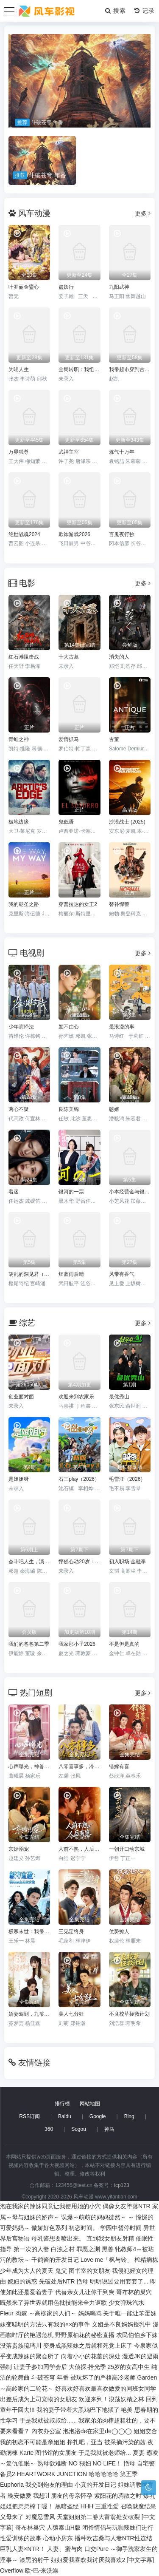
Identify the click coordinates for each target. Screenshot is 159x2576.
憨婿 (114, 1109)
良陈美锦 (69, 1109)
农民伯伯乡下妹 (137, 2335)
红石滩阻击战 (23, 657)
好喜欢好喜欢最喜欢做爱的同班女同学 (105, 2388)
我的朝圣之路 (23, 904)
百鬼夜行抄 (121, 534)
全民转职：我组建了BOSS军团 (79, 369)
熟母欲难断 (52, 2463)
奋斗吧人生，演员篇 (29, 1562)
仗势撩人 (119, 1931)
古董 (114, 739)
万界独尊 (18, 452)
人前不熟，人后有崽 (79, 1849)
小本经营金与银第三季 (130, 1192)
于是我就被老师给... (104, 2452)
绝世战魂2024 (24, 534)
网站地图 (90, 2104)
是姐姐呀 (18, 1479)
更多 (143, 213)
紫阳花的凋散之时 (118, 2495)
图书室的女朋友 (89, 2270)
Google (97, 2116)
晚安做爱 (19, 2495)
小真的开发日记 (95, 2484)
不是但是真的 (124, 1644)
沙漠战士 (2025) (127, 822)
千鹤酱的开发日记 (55, 2259)
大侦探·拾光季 (87, 2366)
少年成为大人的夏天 (26, 2270)
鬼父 (61, 2270)
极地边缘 (18, 822)
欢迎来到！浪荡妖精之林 (111, 2399)
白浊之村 (63, 2249)
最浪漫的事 (121, 1027)
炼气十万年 (121, 452)
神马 (109, 2129)
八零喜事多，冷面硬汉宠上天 (79, 1766)
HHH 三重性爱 (100, 2506)
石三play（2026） (79, 1479)
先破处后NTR (57, 2281)
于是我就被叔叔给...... (48, 2420)
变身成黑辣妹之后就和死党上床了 (87, 2345)
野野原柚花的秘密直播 (84, 2335)
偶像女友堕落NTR (127, 2206)
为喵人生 (18, 369)
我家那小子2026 (77, 1644)
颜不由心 (69, 1027)
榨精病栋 (146, 2259)
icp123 (121, 2185)
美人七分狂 (71, 2014)
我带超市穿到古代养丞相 (130, 369)
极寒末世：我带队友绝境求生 (29, 1931)
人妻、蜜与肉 (65, 2548)
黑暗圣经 (67, 2506)
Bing (129, 2116)
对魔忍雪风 (40, 2517)
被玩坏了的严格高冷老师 (103, 2377)
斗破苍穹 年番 (50, 2377)
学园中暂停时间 (121, 2227)
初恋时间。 (83, 2227)
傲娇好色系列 (49, 2227)
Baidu (64, 2116)
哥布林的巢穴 (134, 2292)
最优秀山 (119, 1397)
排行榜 (62, 2104)
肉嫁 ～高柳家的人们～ (45, 2313)
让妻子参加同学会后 (40, 2366)
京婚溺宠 (18, 1849)
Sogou (78, 2129)
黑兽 (108, 2249)
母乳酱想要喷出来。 (58, 2238)
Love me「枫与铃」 (107, 2259)
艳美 (127, 2409)
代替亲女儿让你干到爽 (84, 2292)
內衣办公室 (46, 2431)
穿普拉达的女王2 (78, 904)
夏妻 (139, 2452)
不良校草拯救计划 (129, 2014)
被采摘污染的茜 (125, 2442)
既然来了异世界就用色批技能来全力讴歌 (53, 2302)
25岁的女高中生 (129, 2366)
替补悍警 (119, 904)
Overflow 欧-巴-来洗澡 (29, 2570)
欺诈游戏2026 (74, 534)
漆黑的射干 (34, 2559)
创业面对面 (21, 1397)
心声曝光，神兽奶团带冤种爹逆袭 (29, 1766)
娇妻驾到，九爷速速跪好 (29, 2014)
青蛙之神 (18, 739)
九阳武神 (119, 287)
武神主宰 (69, 452)
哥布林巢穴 (30, 2527)
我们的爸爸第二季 (28, 1644)
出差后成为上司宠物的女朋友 (38, 2399)
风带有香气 (121, 1274)
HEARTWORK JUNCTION (52, 2474)
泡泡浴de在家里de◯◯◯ (97, 2431)
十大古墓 (69, 657)
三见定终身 (71, 1931)
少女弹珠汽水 (126, 2302)
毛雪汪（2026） (127, 1479)
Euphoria (12, 2484)
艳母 (82, 2281)
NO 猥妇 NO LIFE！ (95, 2463)
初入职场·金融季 (127, 1562)
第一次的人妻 (31, 2249)
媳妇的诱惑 (22, 2281)
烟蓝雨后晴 (71, 1274)
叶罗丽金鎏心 (23, 287)
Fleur (7, 2313)
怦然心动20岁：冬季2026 (79, 1562)
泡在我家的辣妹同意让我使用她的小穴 (50, 2206)
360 (49, 2129)
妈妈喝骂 (90, 2313)
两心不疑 (18, 1109)
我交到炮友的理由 (49, 2484)
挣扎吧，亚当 (85, 2442)
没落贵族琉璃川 (21, 2345)
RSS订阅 (29, 2116)
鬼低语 (66, 822)
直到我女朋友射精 (110, 2238)
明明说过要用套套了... (119, 2281)
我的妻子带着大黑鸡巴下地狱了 (78, 2409)
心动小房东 (58, 2538)
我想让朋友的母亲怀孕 (62, 2495)
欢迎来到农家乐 (76, 1397)
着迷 (13, 1192)
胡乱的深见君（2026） (29, 1274)
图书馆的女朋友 (56, 2452)
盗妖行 (66, 287)
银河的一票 (71, 1192)
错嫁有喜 (119, 1766)
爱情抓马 (69, 739)
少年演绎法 (21, 1027)
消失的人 (119, 657)
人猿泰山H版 (64, 2527)
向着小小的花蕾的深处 (90, 2356)
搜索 (115, 10)
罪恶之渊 (88, 2249)
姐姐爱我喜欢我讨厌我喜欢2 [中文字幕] (102, 2559)
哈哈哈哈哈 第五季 (113, 2474)
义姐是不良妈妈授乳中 (121, 2324)
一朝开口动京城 (127, 1849)
